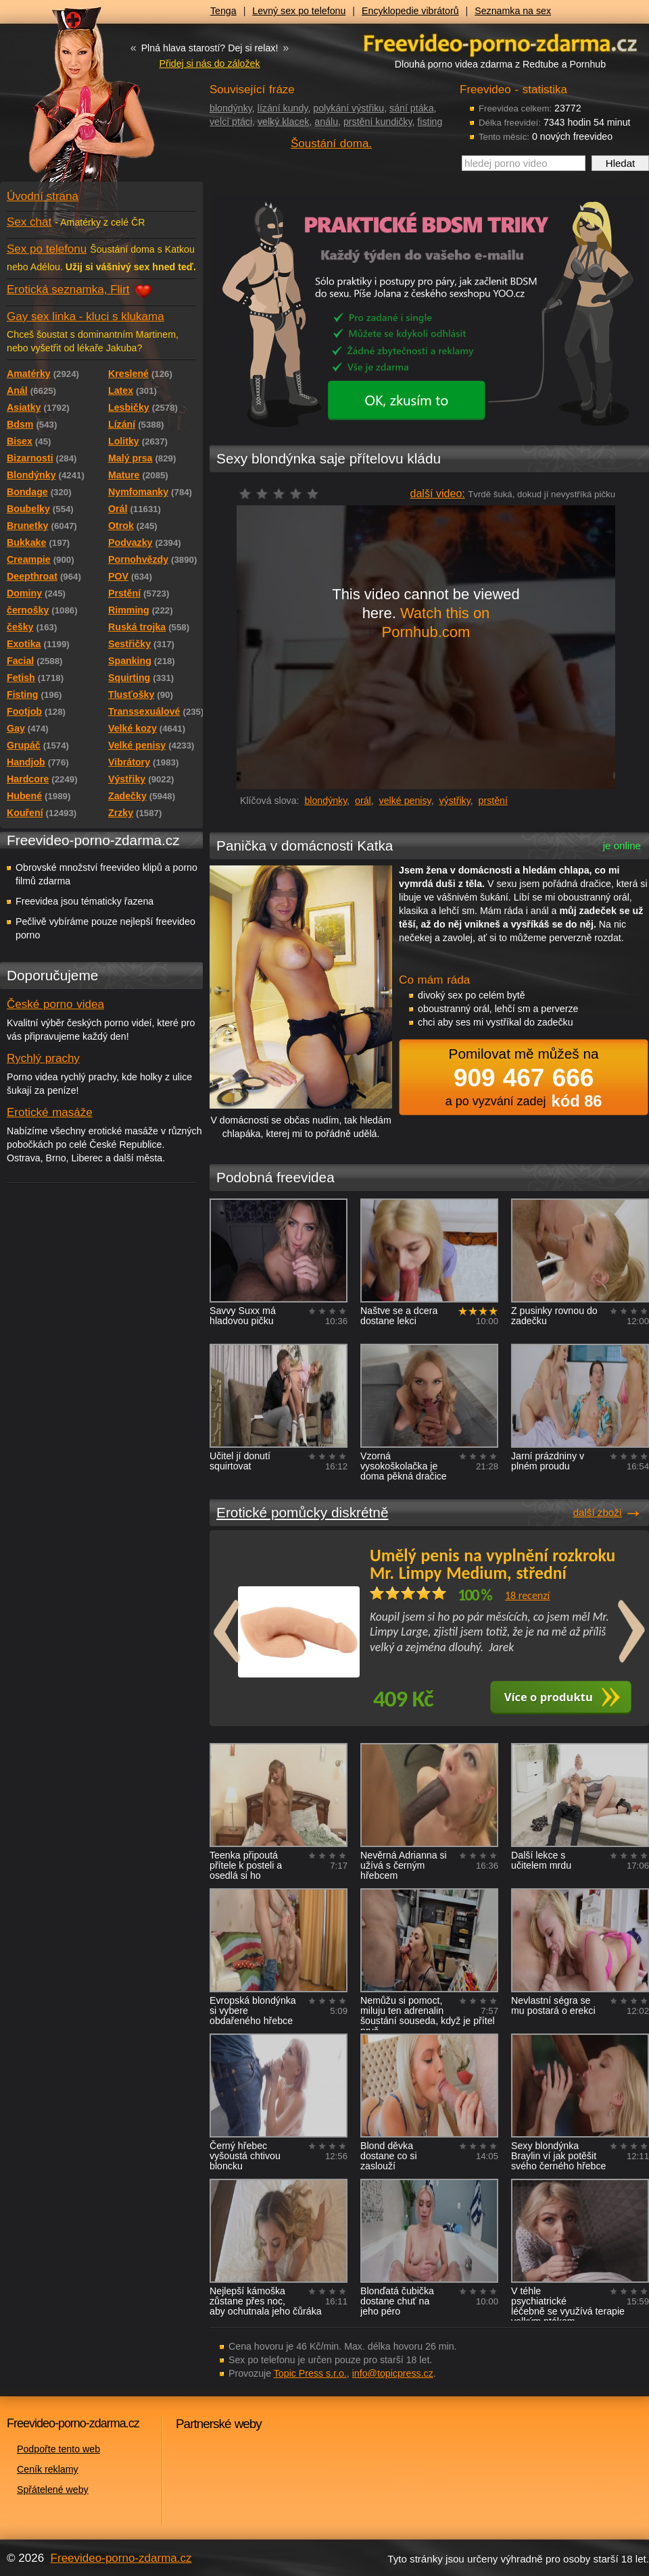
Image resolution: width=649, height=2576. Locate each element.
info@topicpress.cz (392, 2373)
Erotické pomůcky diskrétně (302, 1512)
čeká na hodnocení (282, 493)
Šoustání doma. (331, 143)
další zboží (597, 1512)
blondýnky (231, 108)
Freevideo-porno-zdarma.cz (121, 2558)
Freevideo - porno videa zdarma (500, 43)
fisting (429, 121)
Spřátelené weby (53, 2489)
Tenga (223, 10)
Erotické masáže (50, 1112)
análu (326, 121)
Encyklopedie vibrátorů (410, 10)
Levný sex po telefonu (298, 10)
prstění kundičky (377, 121)
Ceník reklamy (47, 2469)
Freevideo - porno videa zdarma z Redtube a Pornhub (74, 101)
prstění (493, 800)
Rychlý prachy (43, 1058)
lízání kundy (283, 108)
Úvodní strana (42, 196)
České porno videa (55, 1004)
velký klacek (283, 121)
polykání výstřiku (348, 108)
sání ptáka (411, 108)
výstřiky (454, 800)
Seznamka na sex (513, 10)
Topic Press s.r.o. (310, 2373)
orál (363, 800)
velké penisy (405, 800)
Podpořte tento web (58, 2449)
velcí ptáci (231, 121)
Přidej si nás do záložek (209, 63)
